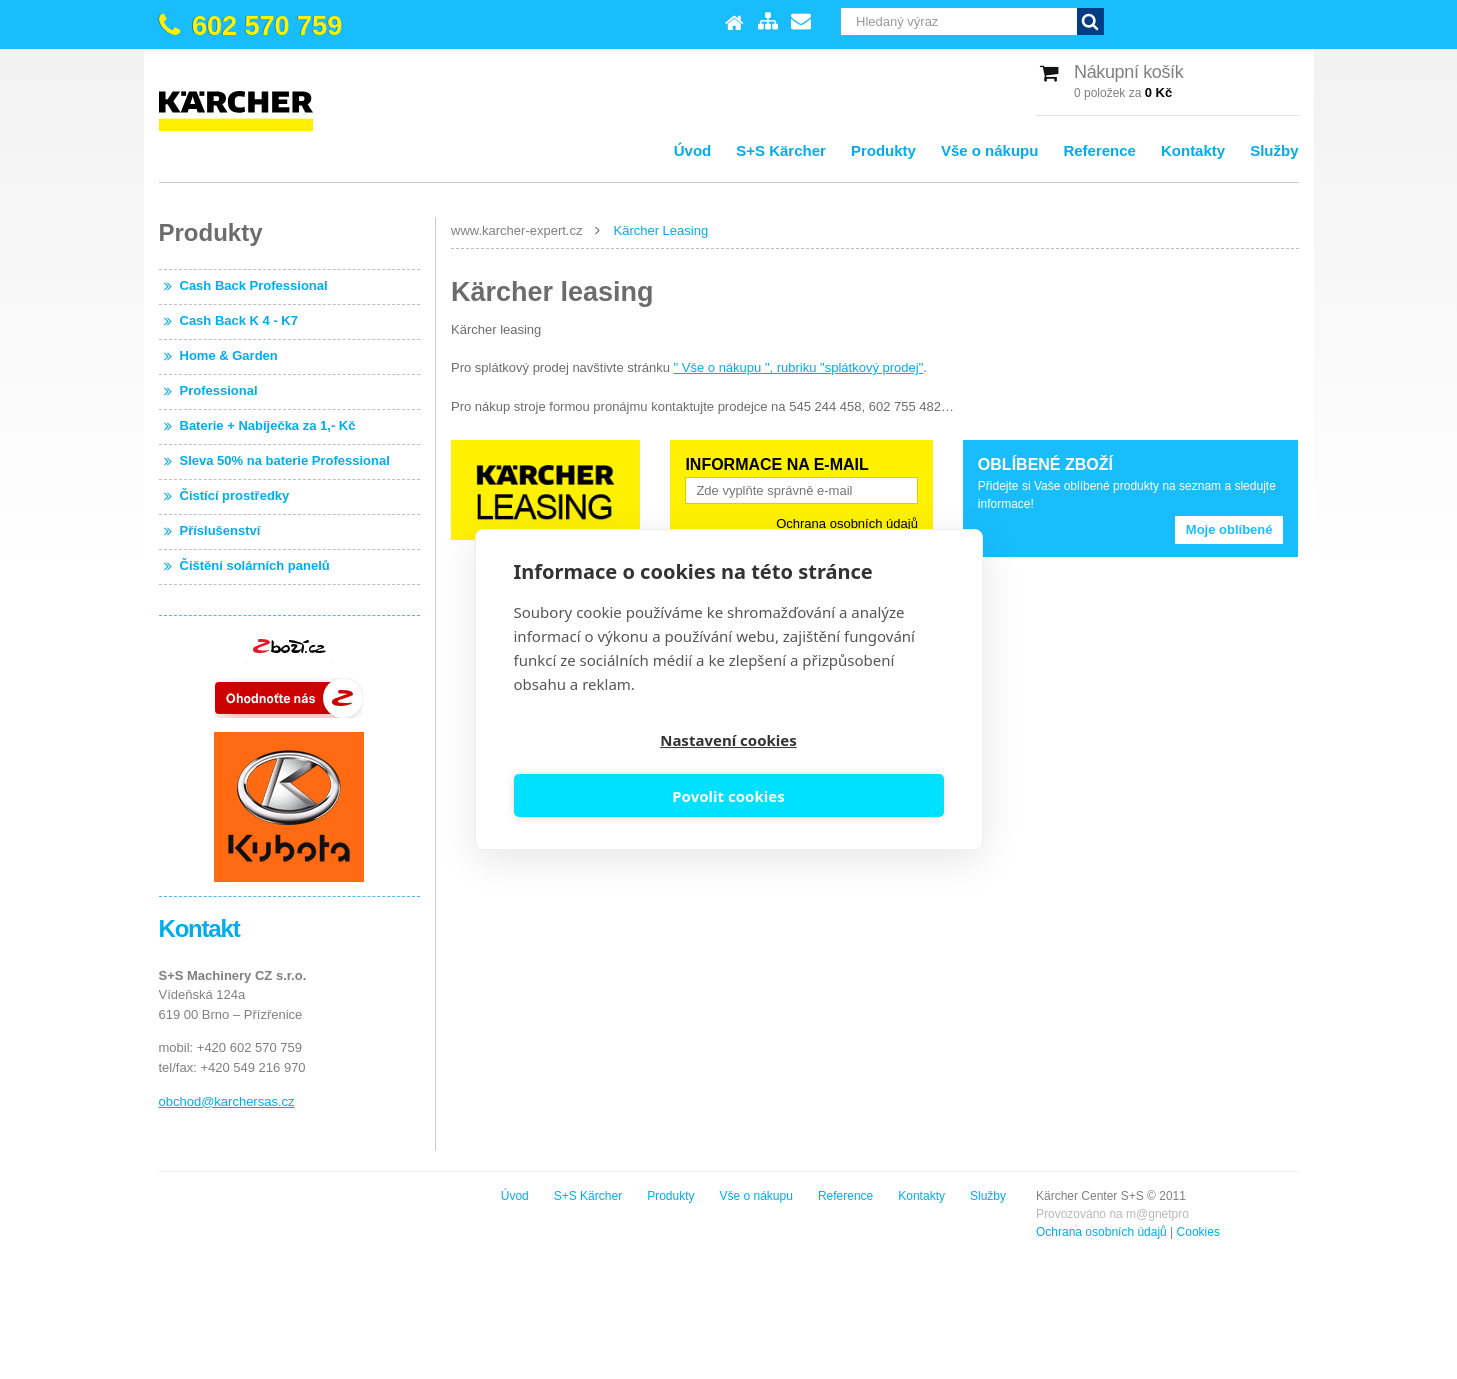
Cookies (320, 1232)
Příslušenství (220, 530)
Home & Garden (229, 355)
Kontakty (1193, 150)
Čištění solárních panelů (255, 565)
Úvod (693, 150)
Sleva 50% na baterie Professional (285, 460)
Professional (219, 390)
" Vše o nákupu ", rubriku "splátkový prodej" (799, 367)
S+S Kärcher (781, 150)
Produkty (883, 150)
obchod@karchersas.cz (227, 1101)
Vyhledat (1285, 21)
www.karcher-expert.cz (516, 230)
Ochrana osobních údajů (847, 523)
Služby (1274, 150)
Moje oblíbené (1229, 529)
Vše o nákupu (990, 150)
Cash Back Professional (254, 285)
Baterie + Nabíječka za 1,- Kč (268, 425)
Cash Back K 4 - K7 (239, 320)
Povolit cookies (839, 769)
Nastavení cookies (617, 769)
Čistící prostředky (235, 495)
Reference (1099, 150)
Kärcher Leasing (660, 230)
